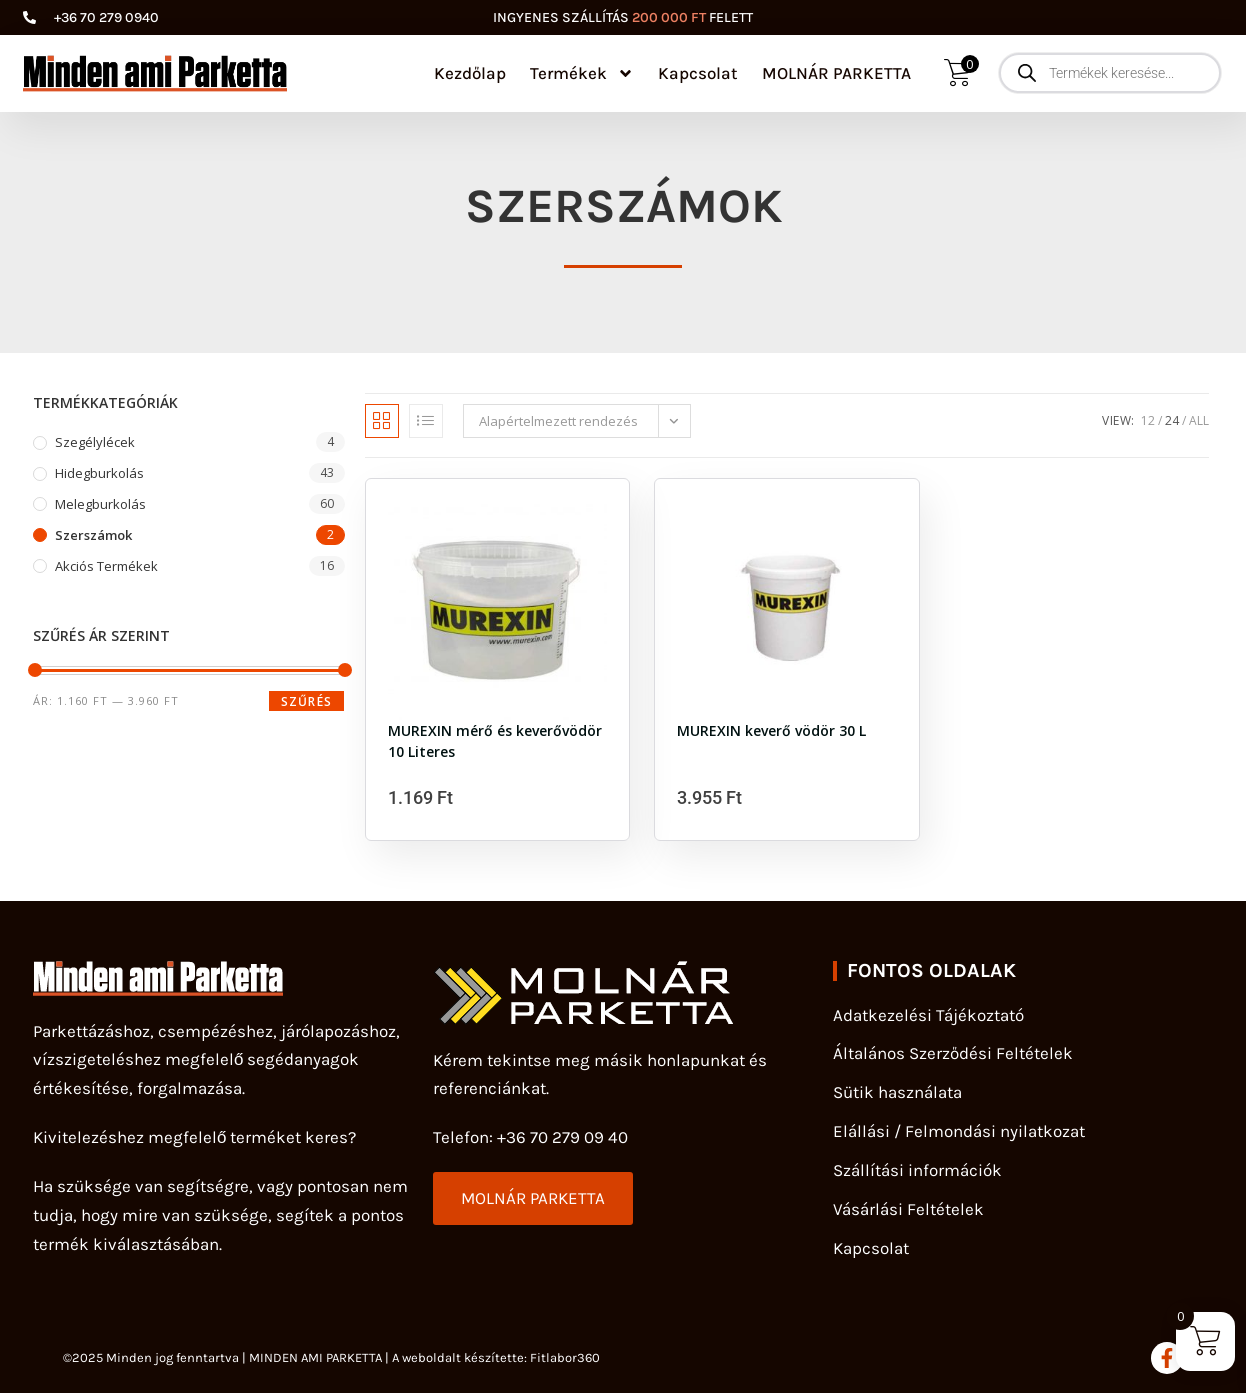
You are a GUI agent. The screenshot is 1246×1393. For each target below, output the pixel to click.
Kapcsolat (698, 73)
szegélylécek (95, 442)
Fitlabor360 (565, 1357)
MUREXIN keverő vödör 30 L (771, 730)
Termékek (582, 73)
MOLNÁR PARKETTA (836, 73)
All (1199, 420)
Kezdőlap (470, 73)
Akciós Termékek (106, 566)
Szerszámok (93, 535)
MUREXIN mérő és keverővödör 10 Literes (495, 739)
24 (1172, 420)
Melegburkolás (100, 504)
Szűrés (306, 701)
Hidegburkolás (99, 473)
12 (1148, 420)
